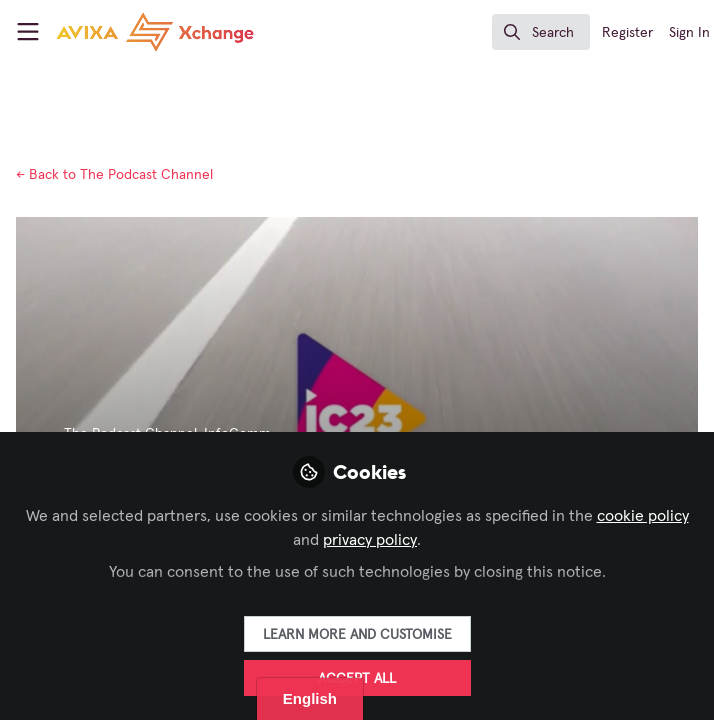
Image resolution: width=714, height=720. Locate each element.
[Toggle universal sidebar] (28, 32)
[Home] (124, 32)
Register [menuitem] (627, 33)
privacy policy (370, 540)
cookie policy (643, 516)
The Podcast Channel (114, 175)
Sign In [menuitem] (689, 33)
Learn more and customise (357, 635)
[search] (541, 32)
